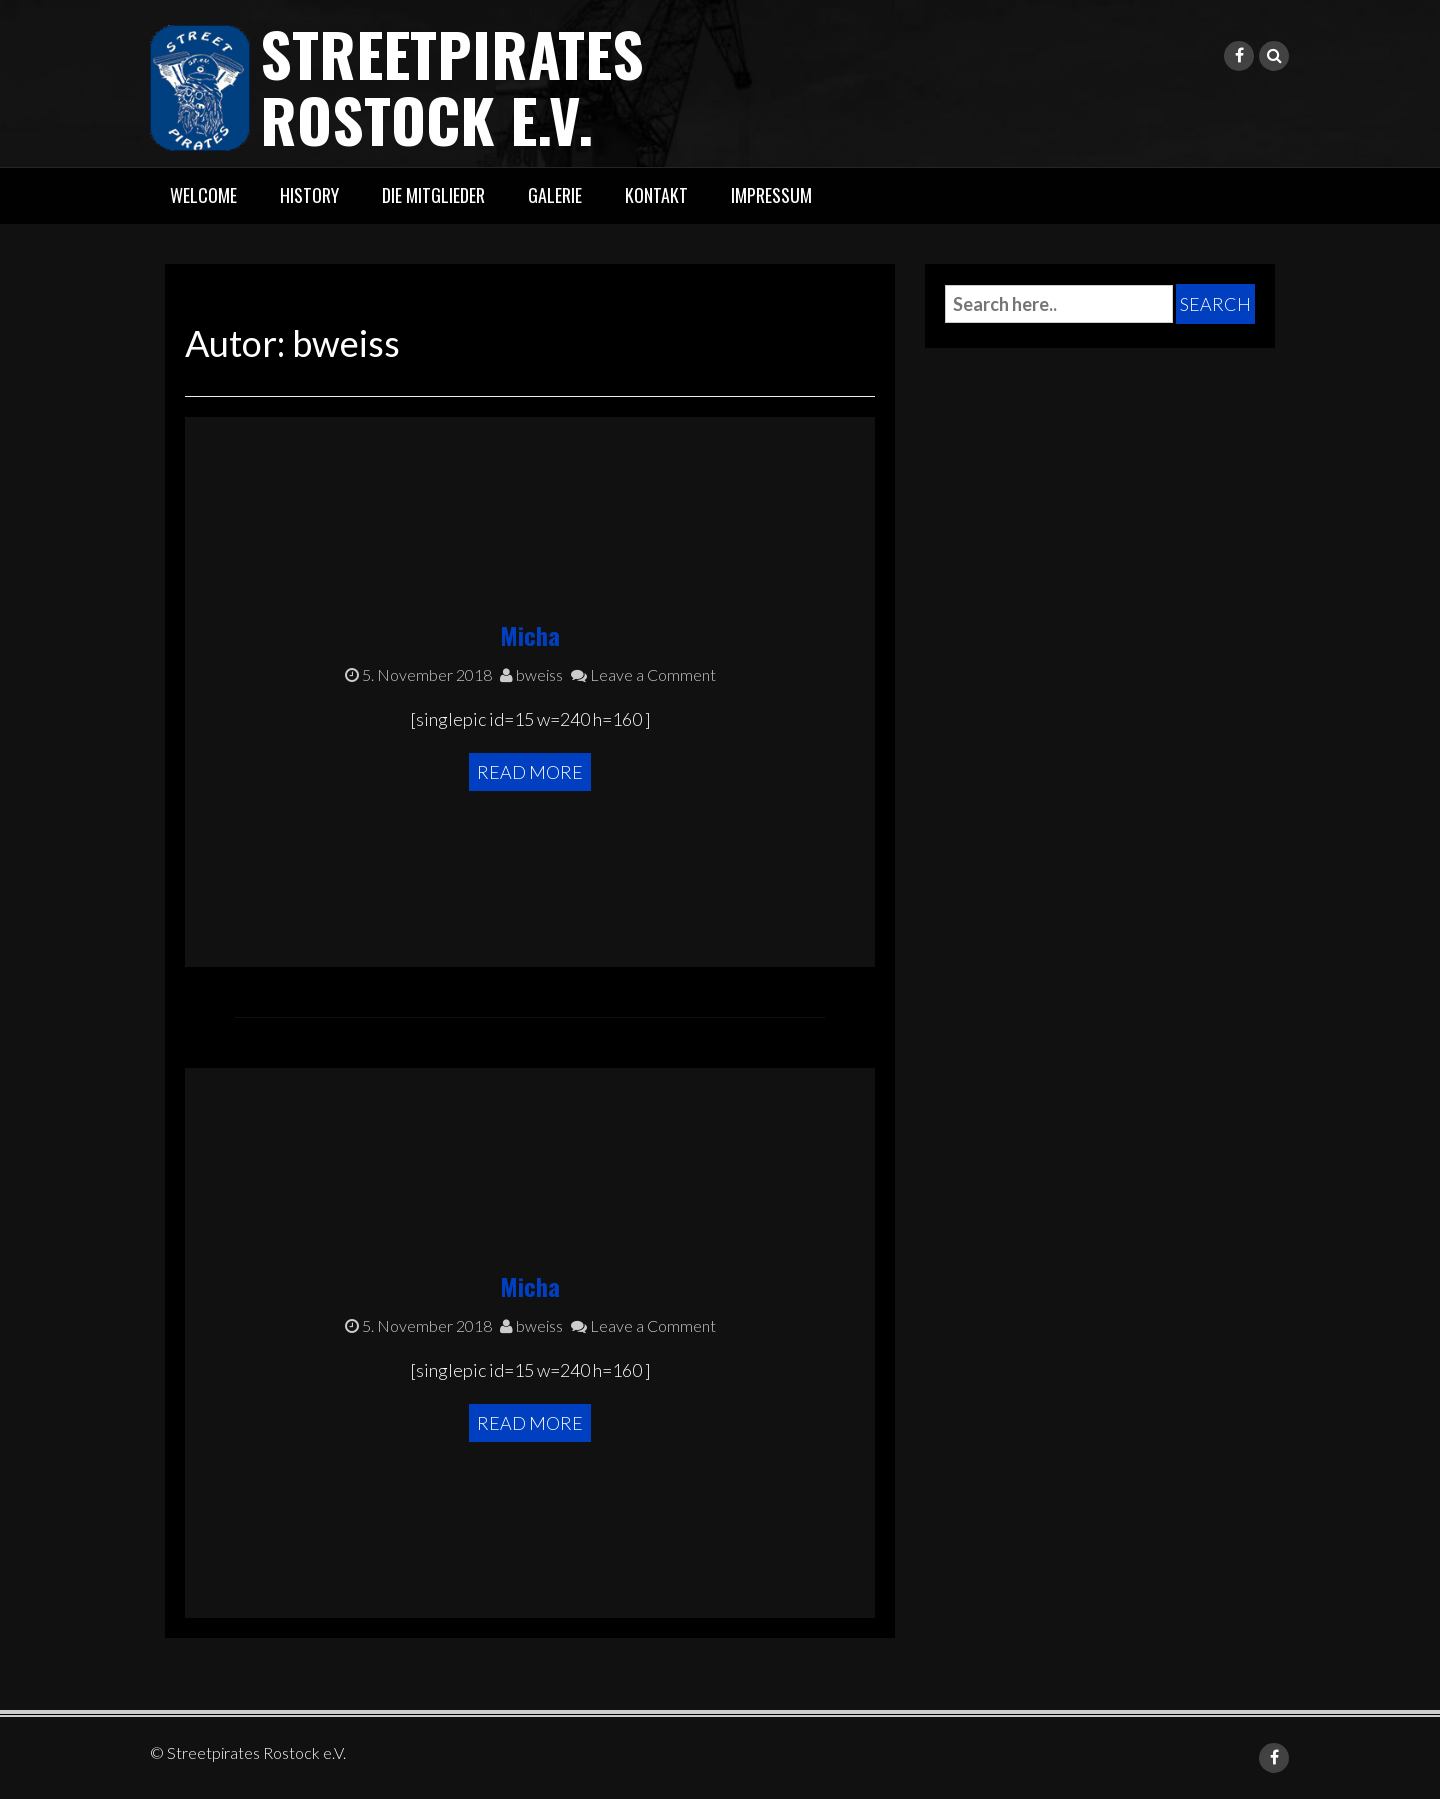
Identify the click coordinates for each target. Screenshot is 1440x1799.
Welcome (203, 195)
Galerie (555, 195)
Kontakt (656, 195)
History (309, 195)
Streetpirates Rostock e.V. (452, 85)
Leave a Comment (643, 674)
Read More (530, 772)
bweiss (531, 674)
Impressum (771, 195)
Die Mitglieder (433, 195)
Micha (530, 635)
